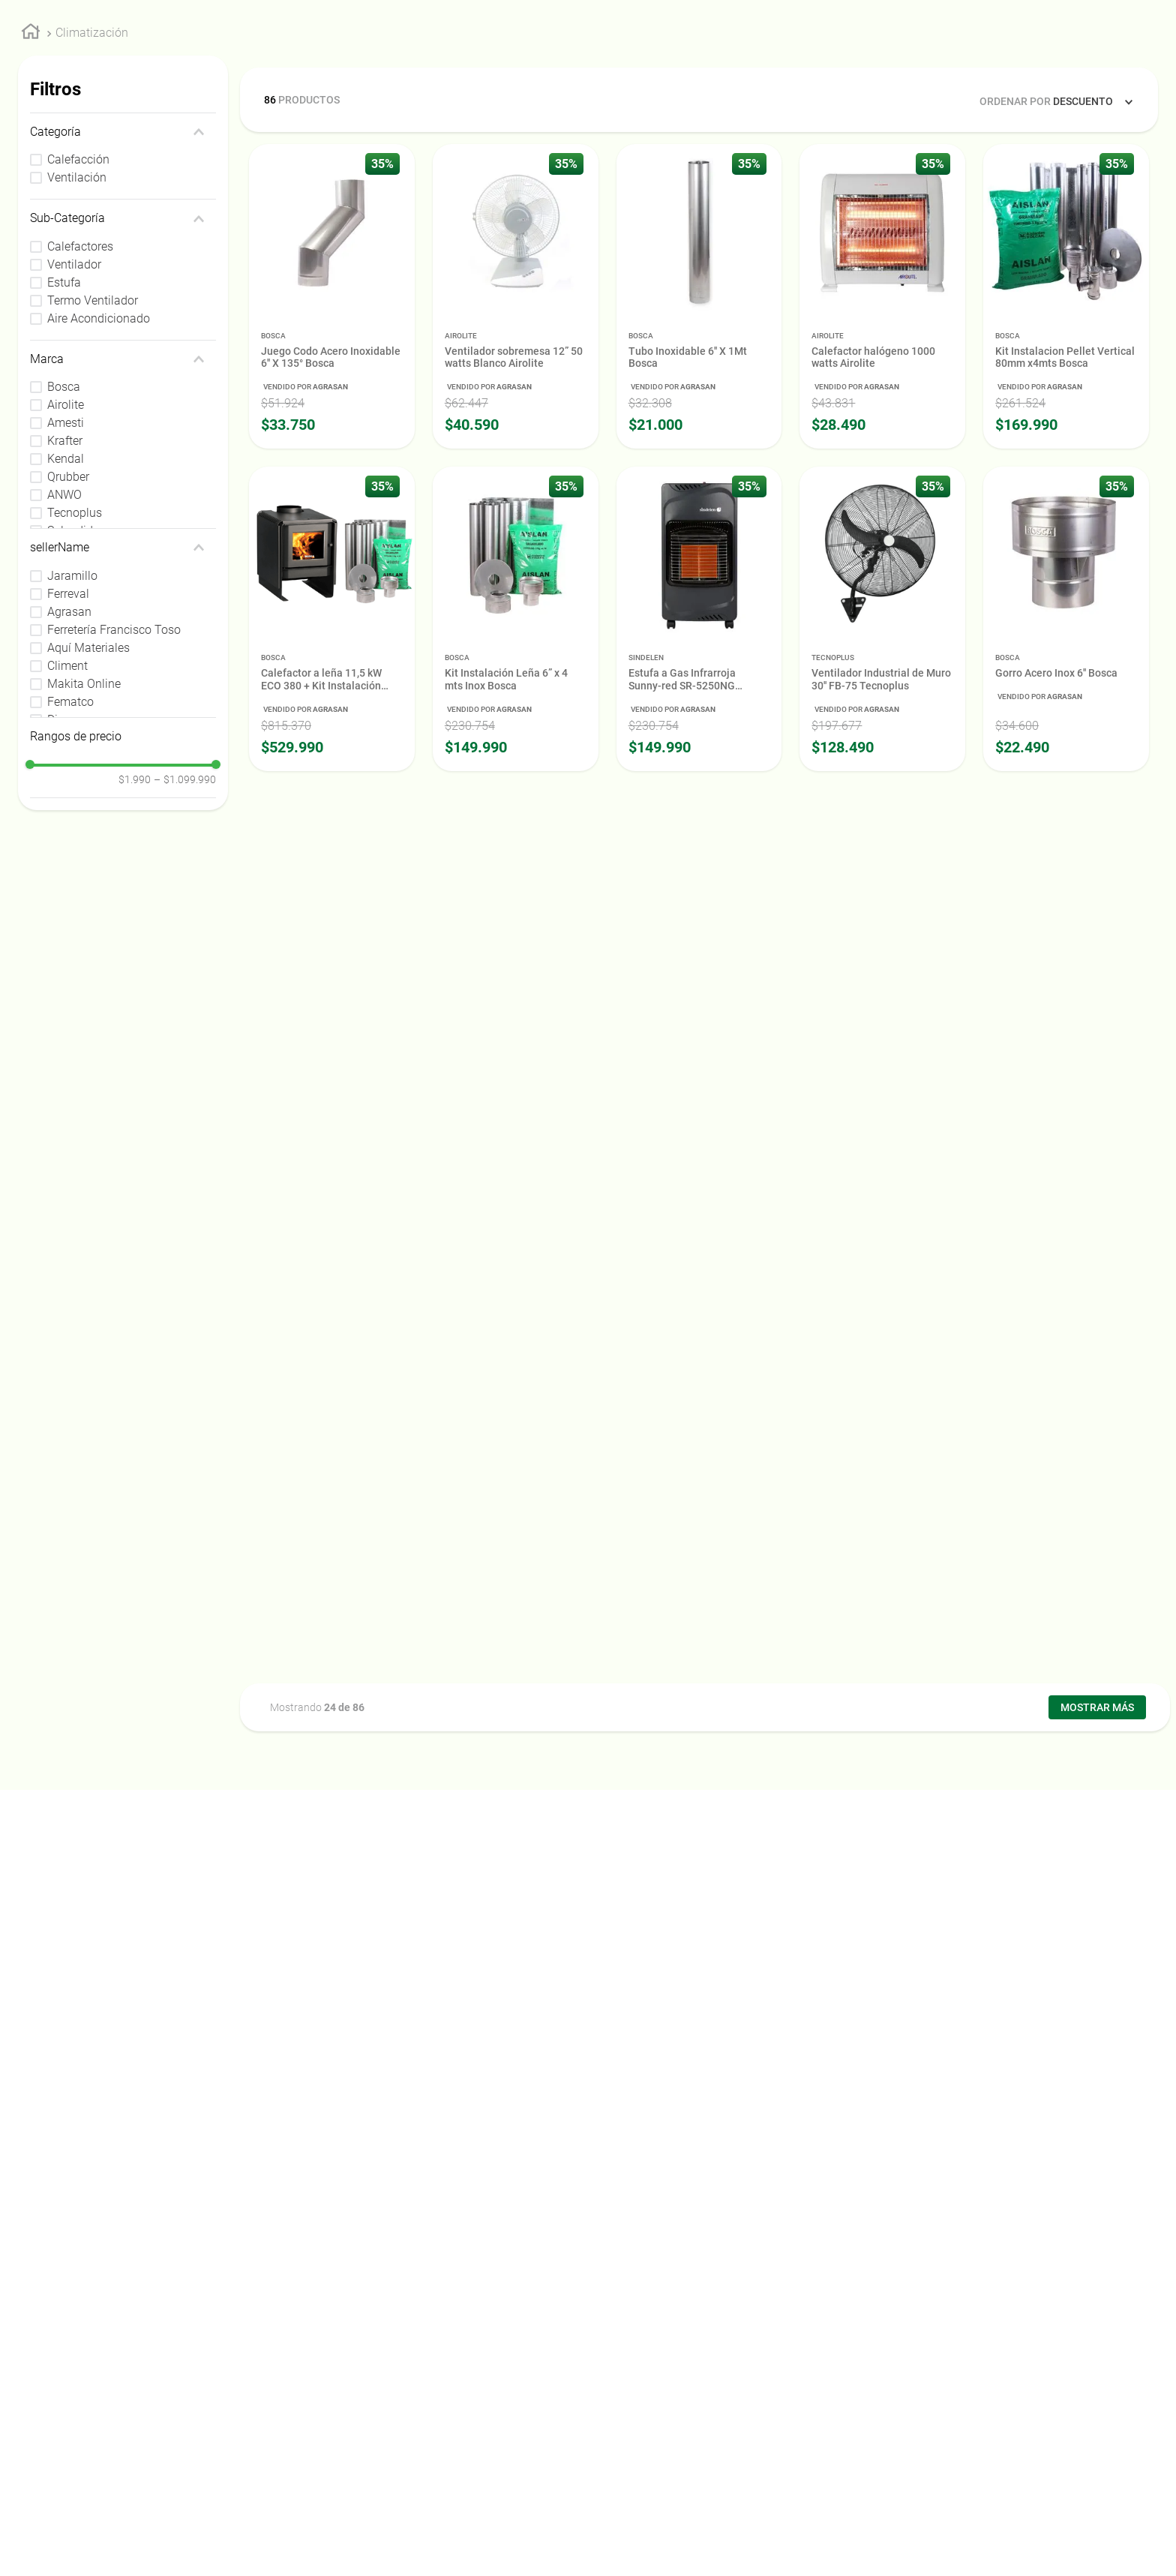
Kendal (65, 600)
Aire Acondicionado (98, 459)
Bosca (63, 528)
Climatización (92, 174)
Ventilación (76, 318)
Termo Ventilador (92, 441)
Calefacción (78, 300)
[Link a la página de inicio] (31, 175)
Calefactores (80, 387)
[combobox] (562, 33)
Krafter (64, 582)
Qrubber (68, 618)
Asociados (1113, 69)
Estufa (64, 423)
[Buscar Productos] (880, 33)
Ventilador (74, 405)
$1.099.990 (185, 920)
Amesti (65, 564)
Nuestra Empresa (1024, 69)
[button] (123, 273)
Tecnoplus (74, 654)
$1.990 (134, 920)
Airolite (65, 546)
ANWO (64, 636)
